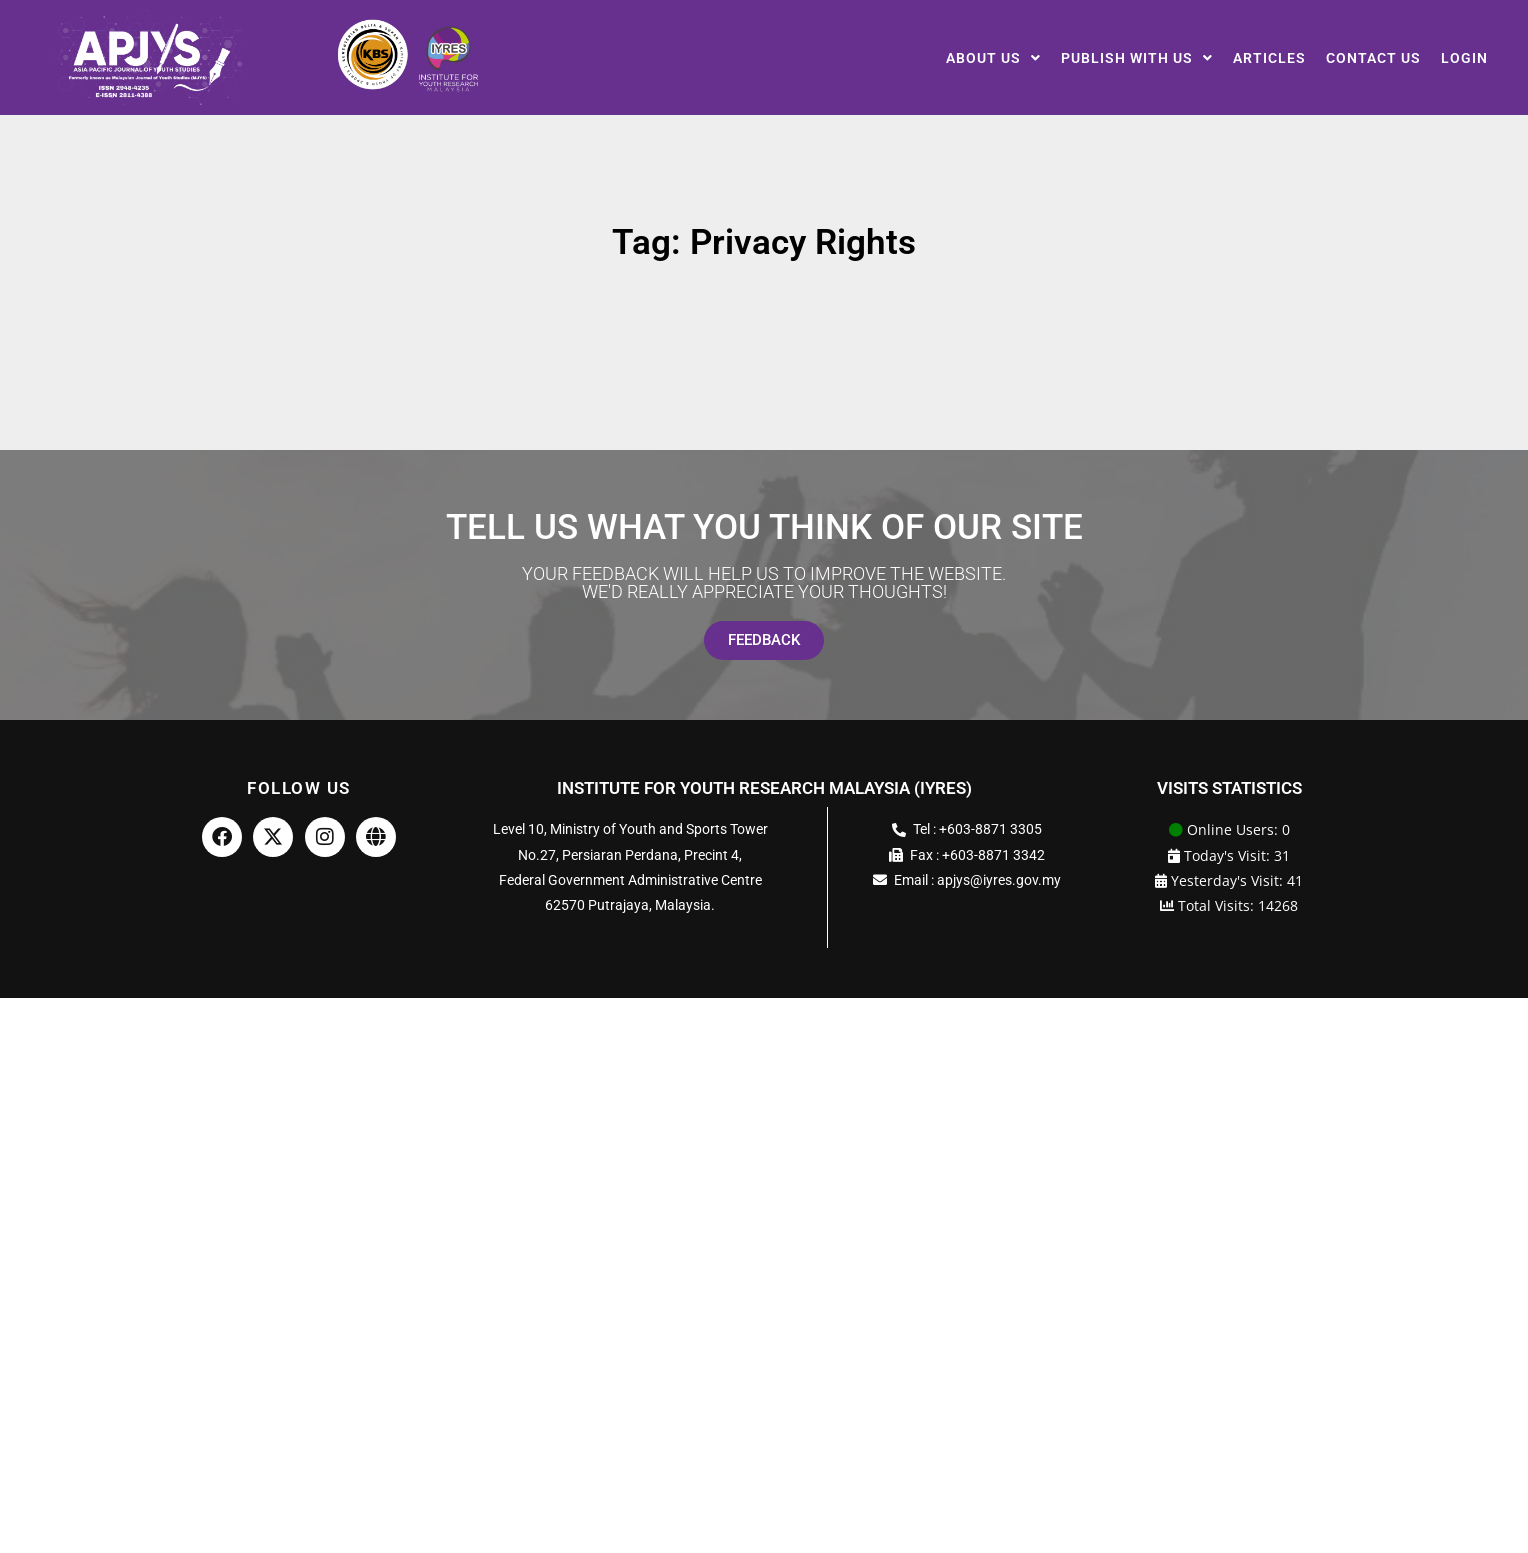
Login (1464, 58)
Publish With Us (1137, 58)
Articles (1269, 58)
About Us (993, 58)
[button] (993, 58)
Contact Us (1373, 58)
